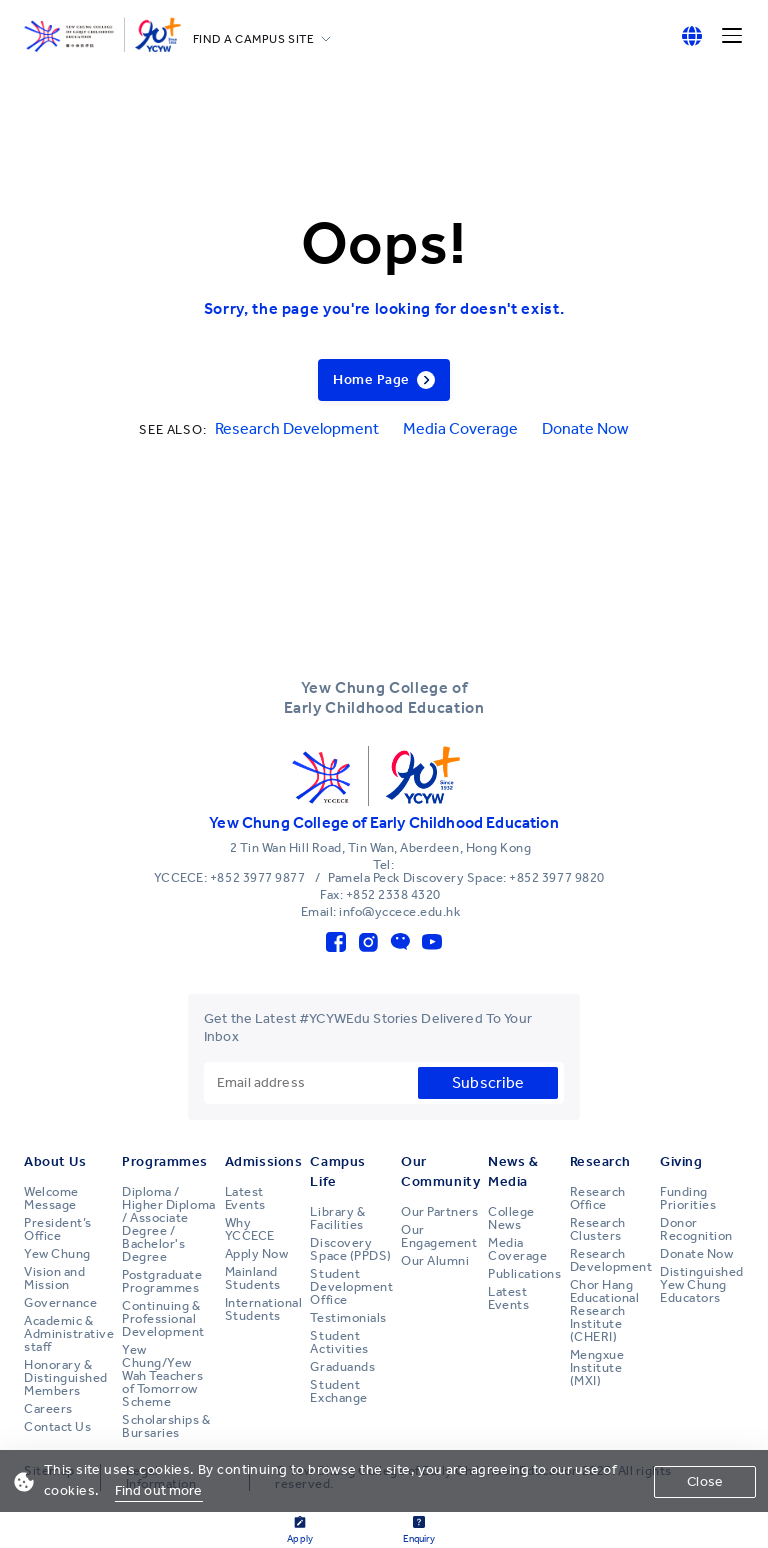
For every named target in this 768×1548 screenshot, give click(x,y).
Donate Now (585, 428)
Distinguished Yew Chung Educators (702, 1285)
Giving (681, 1161)
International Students (264, 1309)
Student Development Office (351, 1287)
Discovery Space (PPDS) (350, 1249)
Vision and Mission (54, 1278)
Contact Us (57, 1427)
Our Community (440, 1171)
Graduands (342, 1367)
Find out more (159, 1490)
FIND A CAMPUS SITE (254, 39)
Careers (48, 1409)
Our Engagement (439, 1236)
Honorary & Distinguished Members (66, 1378)
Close (705, 1481)
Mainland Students (253, 1278)
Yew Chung (57, 1254)
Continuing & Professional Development (163, 1319)
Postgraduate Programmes (162, 1281)
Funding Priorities (688, 1198)
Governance (60, 1303)
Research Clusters (598, 1229)
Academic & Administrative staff (69, 1334)
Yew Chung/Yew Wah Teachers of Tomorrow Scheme (162, 1376)
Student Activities (339, 1342)
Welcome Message (51, 1198)
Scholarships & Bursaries (166, 1426)
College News (511, 1218)
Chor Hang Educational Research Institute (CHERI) (605, 1311)
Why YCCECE (250, 1229)
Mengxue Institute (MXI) (597, 1368)
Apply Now (257, 1254)
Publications (524, 1274)
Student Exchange (338, 1391)
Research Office (598, 1198)
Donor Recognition (696, 1229)
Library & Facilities (337, 1218)
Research (600, 1161)
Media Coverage (460, 428)
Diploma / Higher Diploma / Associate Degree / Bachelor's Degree (168, 1224)
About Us (55, 1161)
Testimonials (348, 1318)
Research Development (297, 428)
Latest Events (245, 1198)
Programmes (165, 1161)
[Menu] (732, 36)
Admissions (264, 1161)
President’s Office (58, 1229)
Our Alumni (435, 1261)
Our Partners (439, 1212)
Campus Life (337, 1171)
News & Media (513, 1171)
